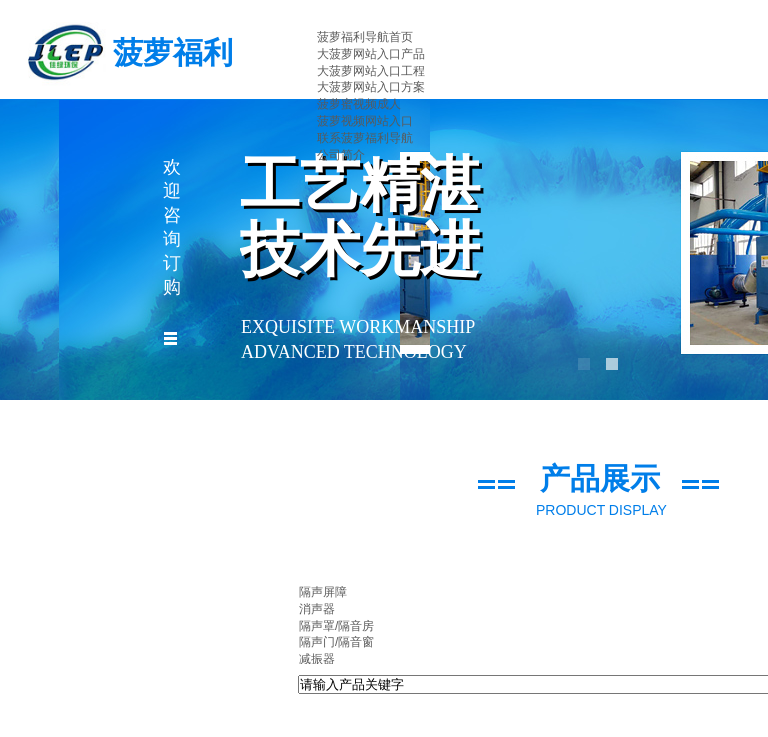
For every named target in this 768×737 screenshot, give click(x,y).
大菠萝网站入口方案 (371, 87)
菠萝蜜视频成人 (359, 104)
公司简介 (341, 155)
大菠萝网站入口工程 (371, 71)
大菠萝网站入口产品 (371, 54)
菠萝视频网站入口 (365, 121)
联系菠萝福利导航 (365, 138)
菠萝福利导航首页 (365, 37)
